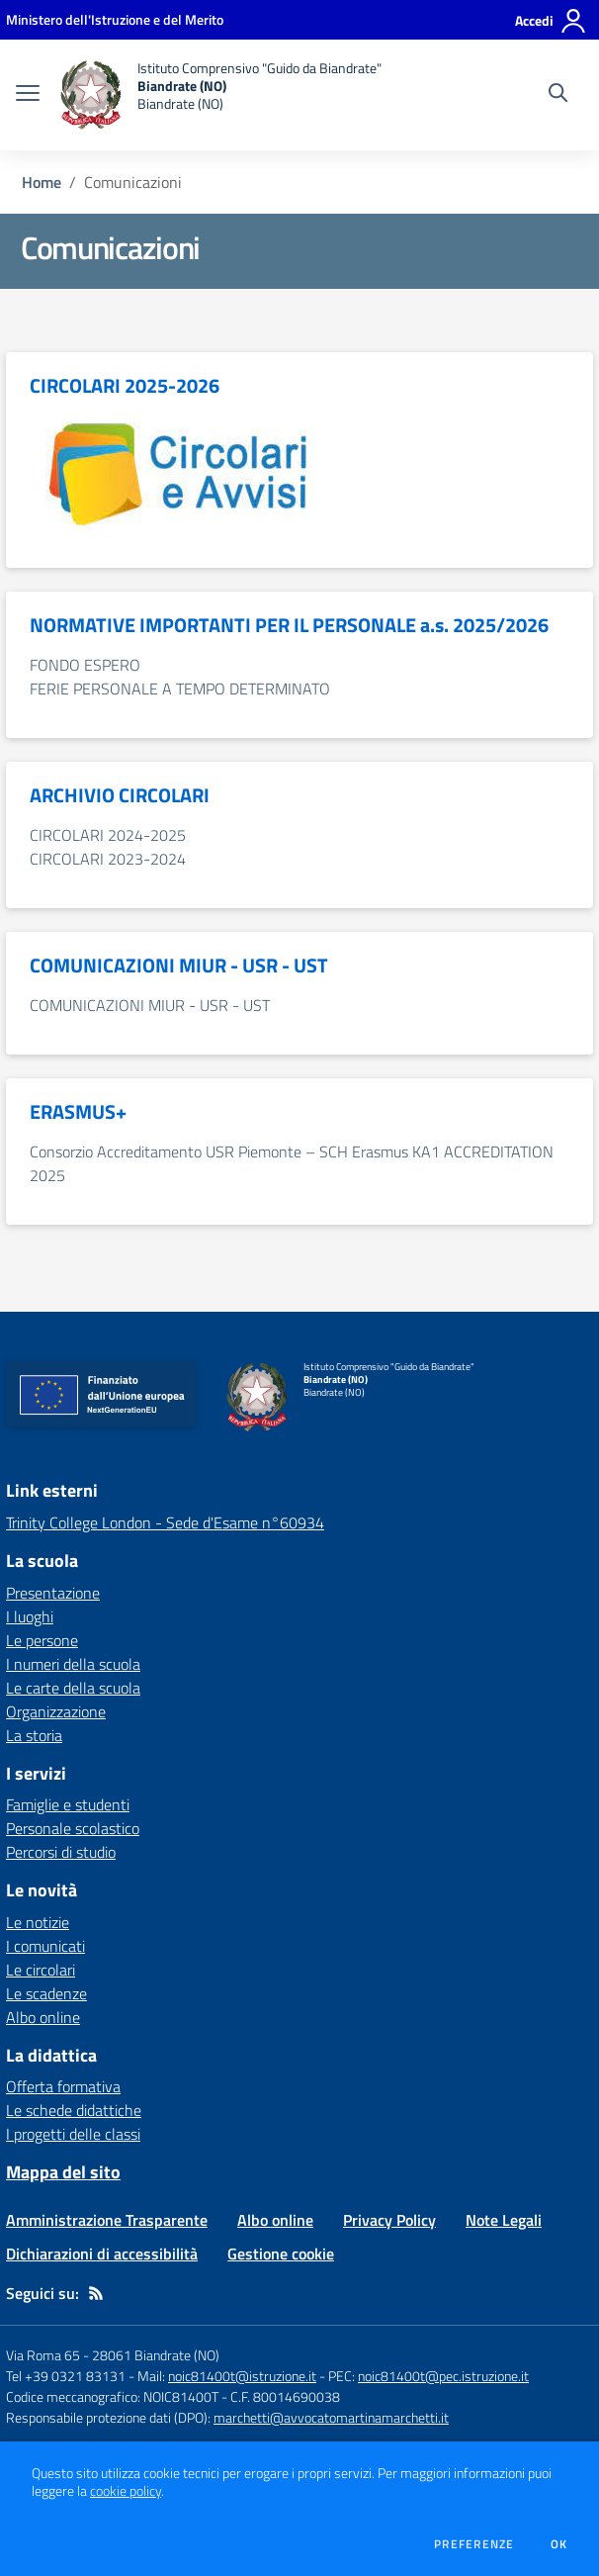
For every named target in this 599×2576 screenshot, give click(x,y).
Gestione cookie (280, 2253)
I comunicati (45, 1946)
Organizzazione (56, 1711)
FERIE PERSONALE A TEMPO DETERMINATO (180, 688)
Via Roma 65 (43, 2355)
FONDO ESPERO (85, 665)
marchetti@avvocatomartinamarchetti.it (331, 2417)
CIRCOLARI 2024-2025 (108, 835)
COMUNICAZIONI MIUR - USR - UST (150, 1005)
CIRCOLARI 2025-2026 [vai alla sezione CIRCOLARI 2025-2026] (124, 386)
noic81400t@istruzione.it (242, 2375)
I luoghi (29, 1616)
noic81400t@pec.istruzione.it (443, 2375)
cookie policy (125, 2491)
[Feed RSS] (96, 2293)
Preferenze (474, 2544)
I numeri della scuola (73, 1664)
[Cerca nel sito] (558, 95)
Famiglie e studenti (67, 1804)
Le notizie (37, 1922)
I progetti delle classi (73, 2134)
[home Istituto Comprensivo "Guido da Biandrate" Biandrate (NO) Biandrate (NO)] (220, 95)
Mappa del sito (63, 2172)
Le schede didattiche (73, 2110)
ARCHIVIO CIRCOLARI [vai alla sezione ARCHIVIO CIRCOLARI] (120, 795)
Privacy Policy (389, 2220)
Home (41, 182)
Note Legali (504, 2220)
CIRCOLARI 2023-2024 (108, 859)
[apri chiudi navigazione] (28, 95)
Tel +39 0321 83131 (66, 2375)
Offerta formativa (63, 2086)
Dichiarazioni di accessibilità (102, 2253)
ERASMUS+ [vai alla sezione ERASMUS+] (78, 1112)
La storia (34, 1735)
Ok (559, 2544)
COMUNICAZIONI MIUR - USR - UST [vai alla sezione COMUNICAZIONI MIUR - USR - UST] (179, 965)
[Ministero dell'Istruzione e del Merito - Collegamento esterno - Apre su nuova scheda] (114, 19)
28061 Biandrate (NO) (155, 2355)
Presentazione (53, 1593)
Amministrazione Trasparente (107, 2220)
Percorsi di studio (61, 1852)
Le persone (42, 1640)
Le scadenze (46, 1993)
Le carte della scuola (73, 1688)
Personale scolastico (72, 1828)
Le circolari (40, 1969)
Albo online (43, 2017)
